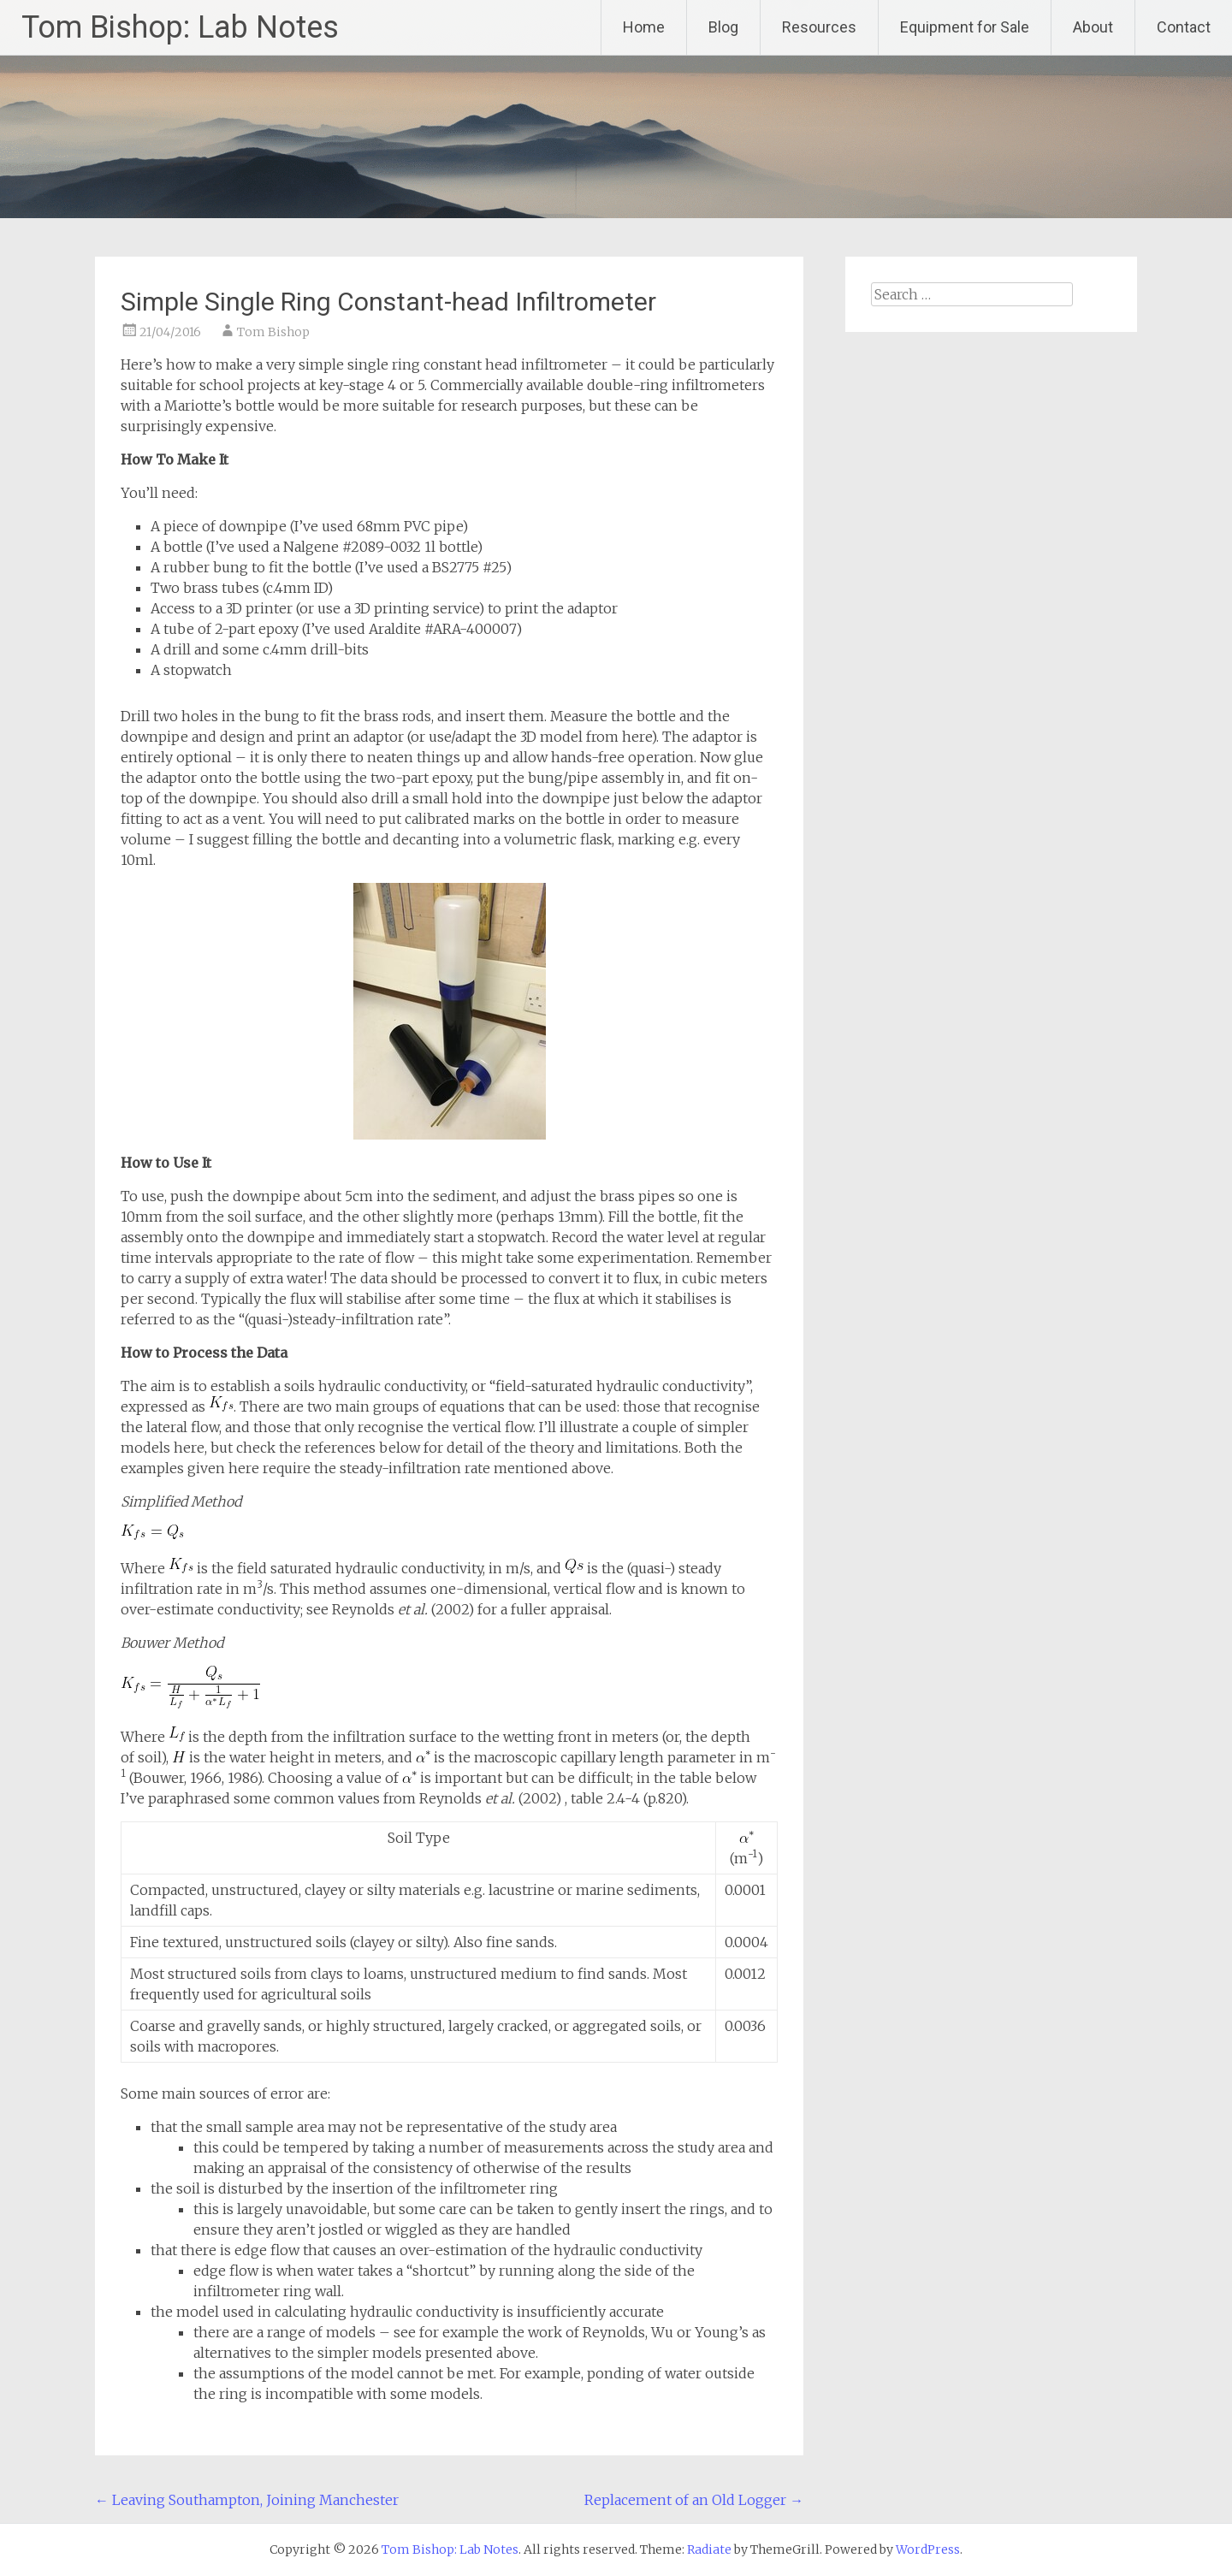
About (1093, 27)
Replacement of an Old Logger (693, 2499)
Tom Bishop (273, 332)
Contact (1184, 27)
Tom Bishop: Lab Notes (180, 27)
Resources (819, 27)
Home (644, 27)
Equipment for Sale (964, 27)
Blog (723, 27)
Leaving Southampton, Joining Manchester (247, 2499)
